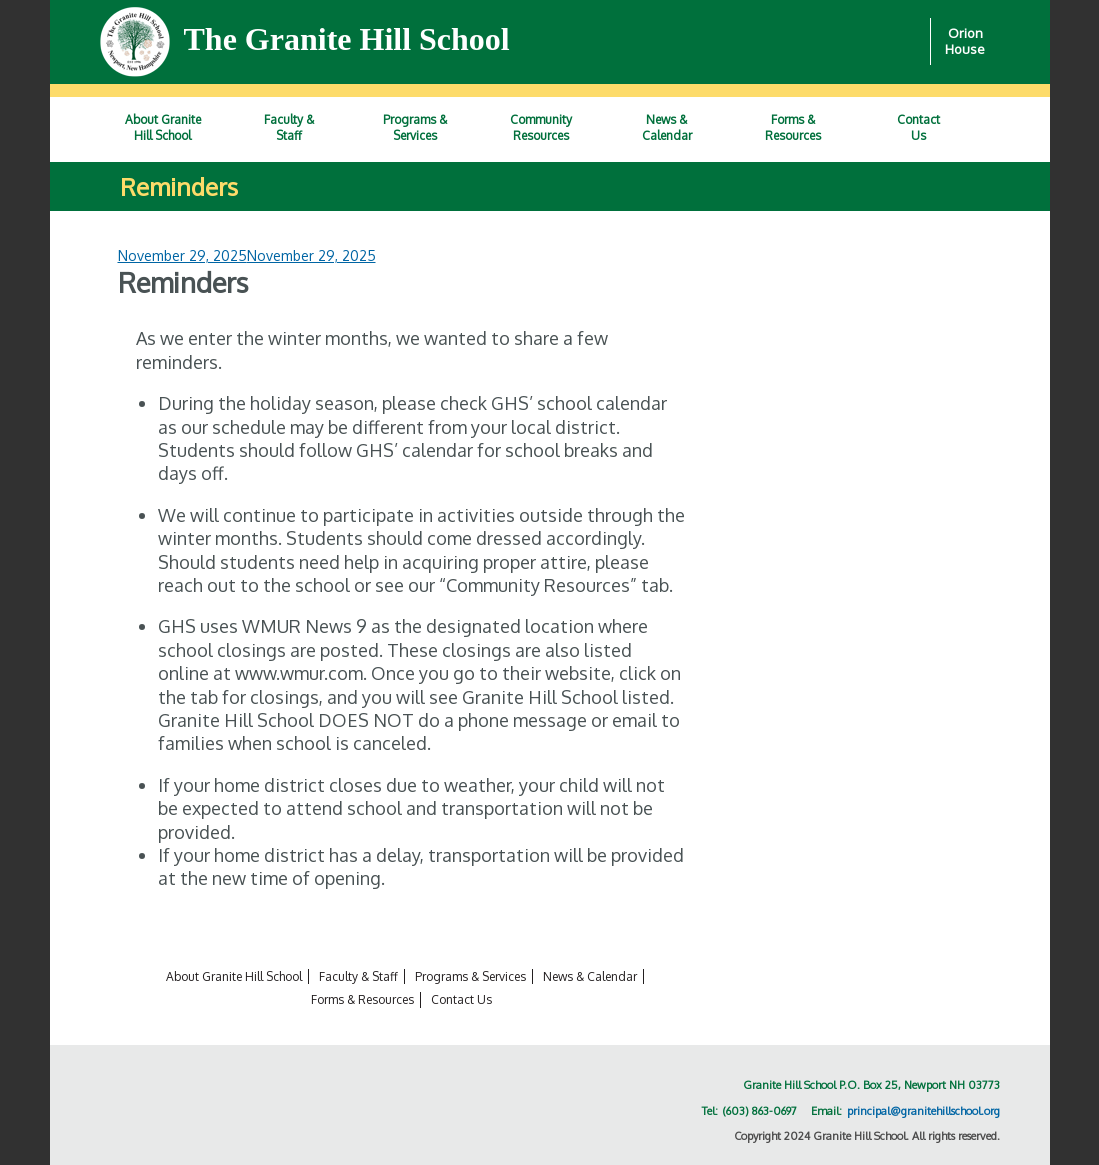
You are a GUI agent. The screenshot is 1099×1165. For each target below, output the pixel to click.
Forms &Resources (793, 127)
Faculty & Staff (358, 976)
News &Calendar (667, 127)
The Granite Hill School (347, 39)
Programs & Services (470, 976)
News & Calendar (590, 976)
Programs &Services (415, 127)
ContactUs (918, 127)
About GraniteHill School (163, 127)
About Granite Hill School (234, 976)
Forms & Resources (362, 999)
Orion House (965, 41)
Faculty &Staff (289, 127)
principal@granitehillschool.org (923, 1111)
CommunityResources (541, 127)
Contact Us (461, 999)
